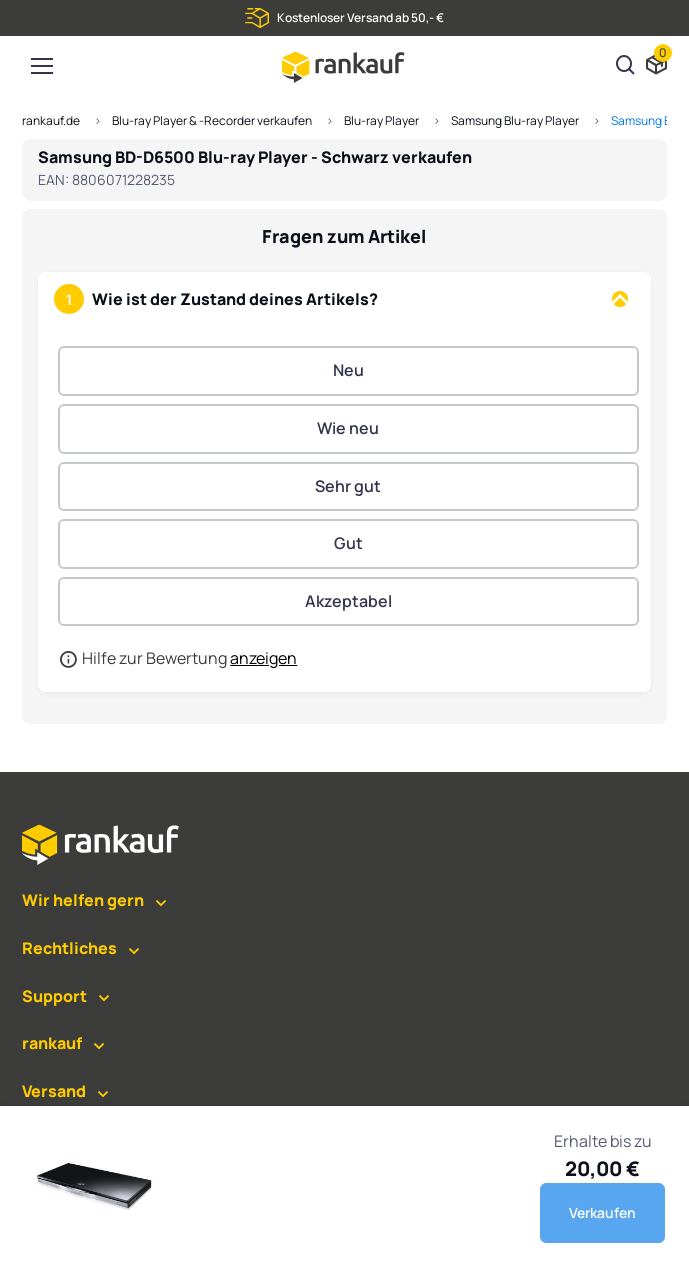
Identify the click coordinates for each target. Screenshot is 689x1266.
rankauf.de (51, 120)
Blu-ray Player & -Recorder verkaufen (212, 120)
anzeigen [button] (263, 658)
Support (54, 996)
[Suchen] (626, 67)
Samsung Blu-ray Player (515, 120)
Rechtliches (69, 948)
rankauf (52, 1043)
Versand (54, 1091)
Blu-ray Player (381, 120)
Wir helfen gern (83, 900)
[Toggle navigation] (41, 66)
